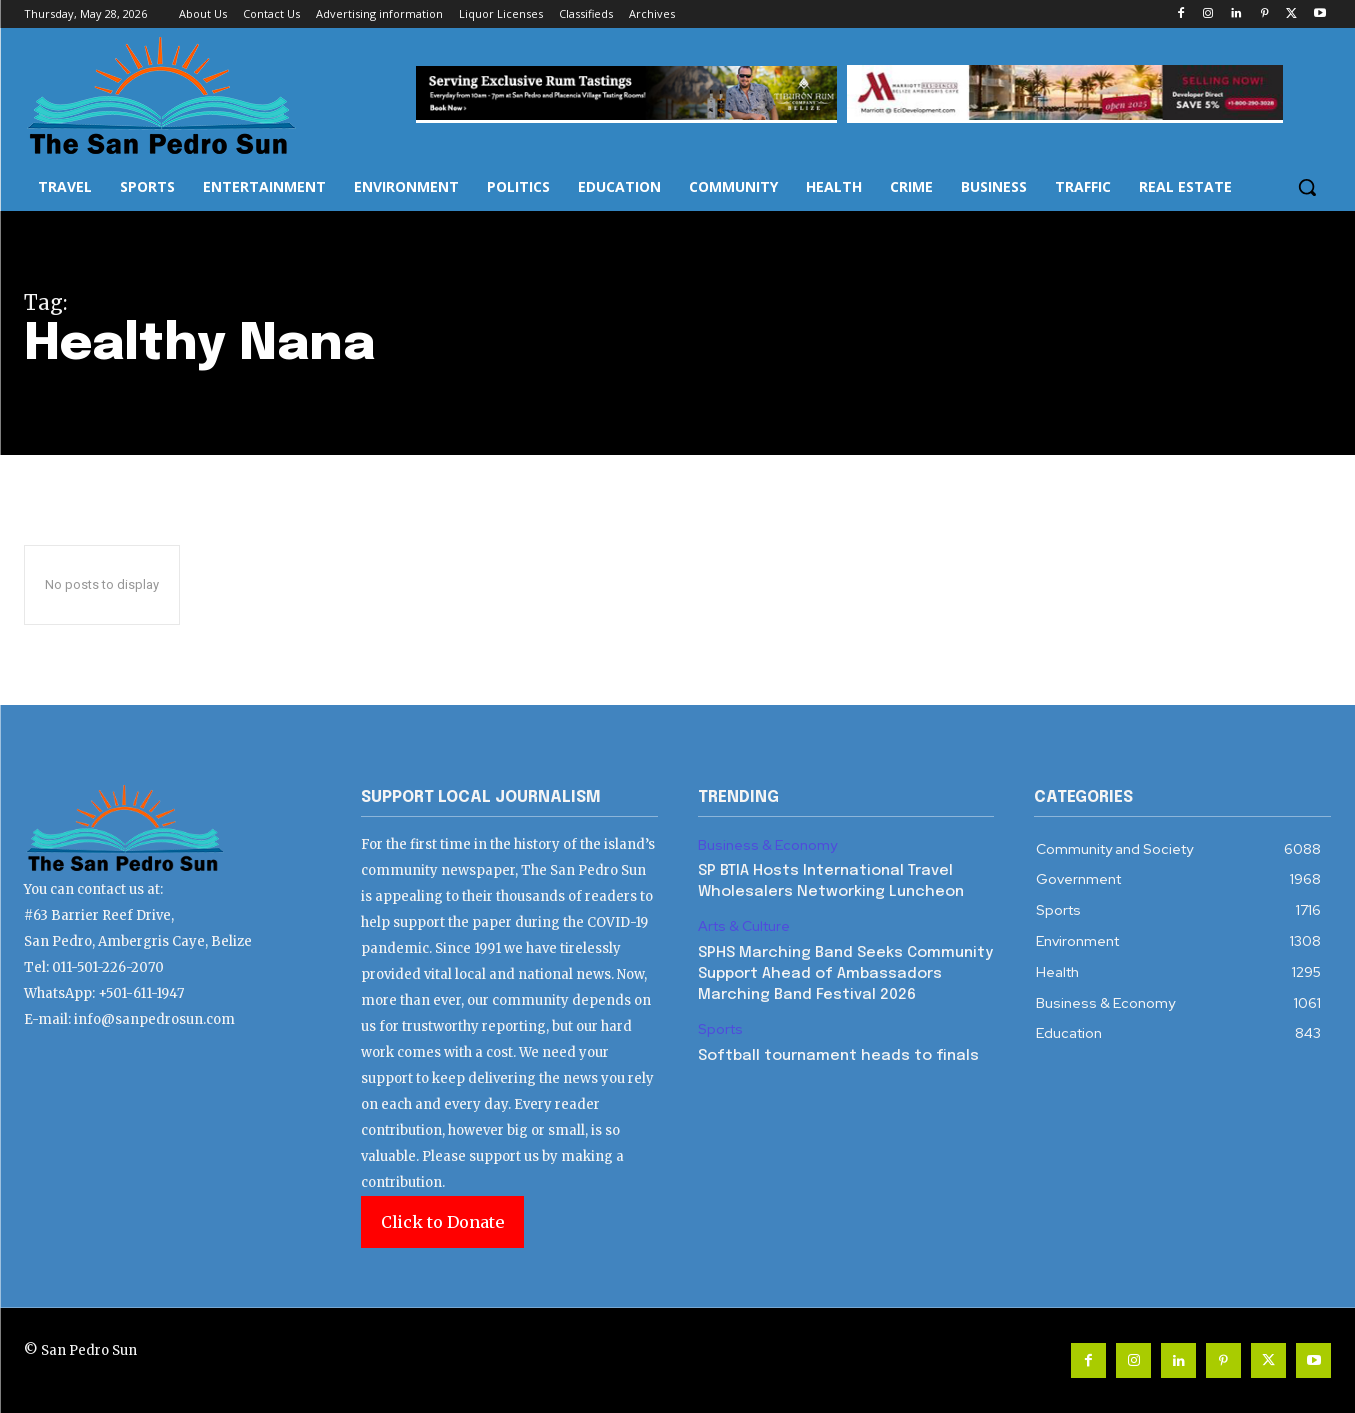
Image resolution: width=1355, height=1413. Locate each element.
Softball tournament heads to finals (838, 1056)
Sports (720, 1029)
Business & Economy (767, 845)
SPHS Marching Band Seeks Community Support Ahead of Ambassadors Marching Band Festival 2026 (845, 974)
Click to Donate (442, 1222)
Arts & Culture (744, 926)
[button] (1307, 187)
